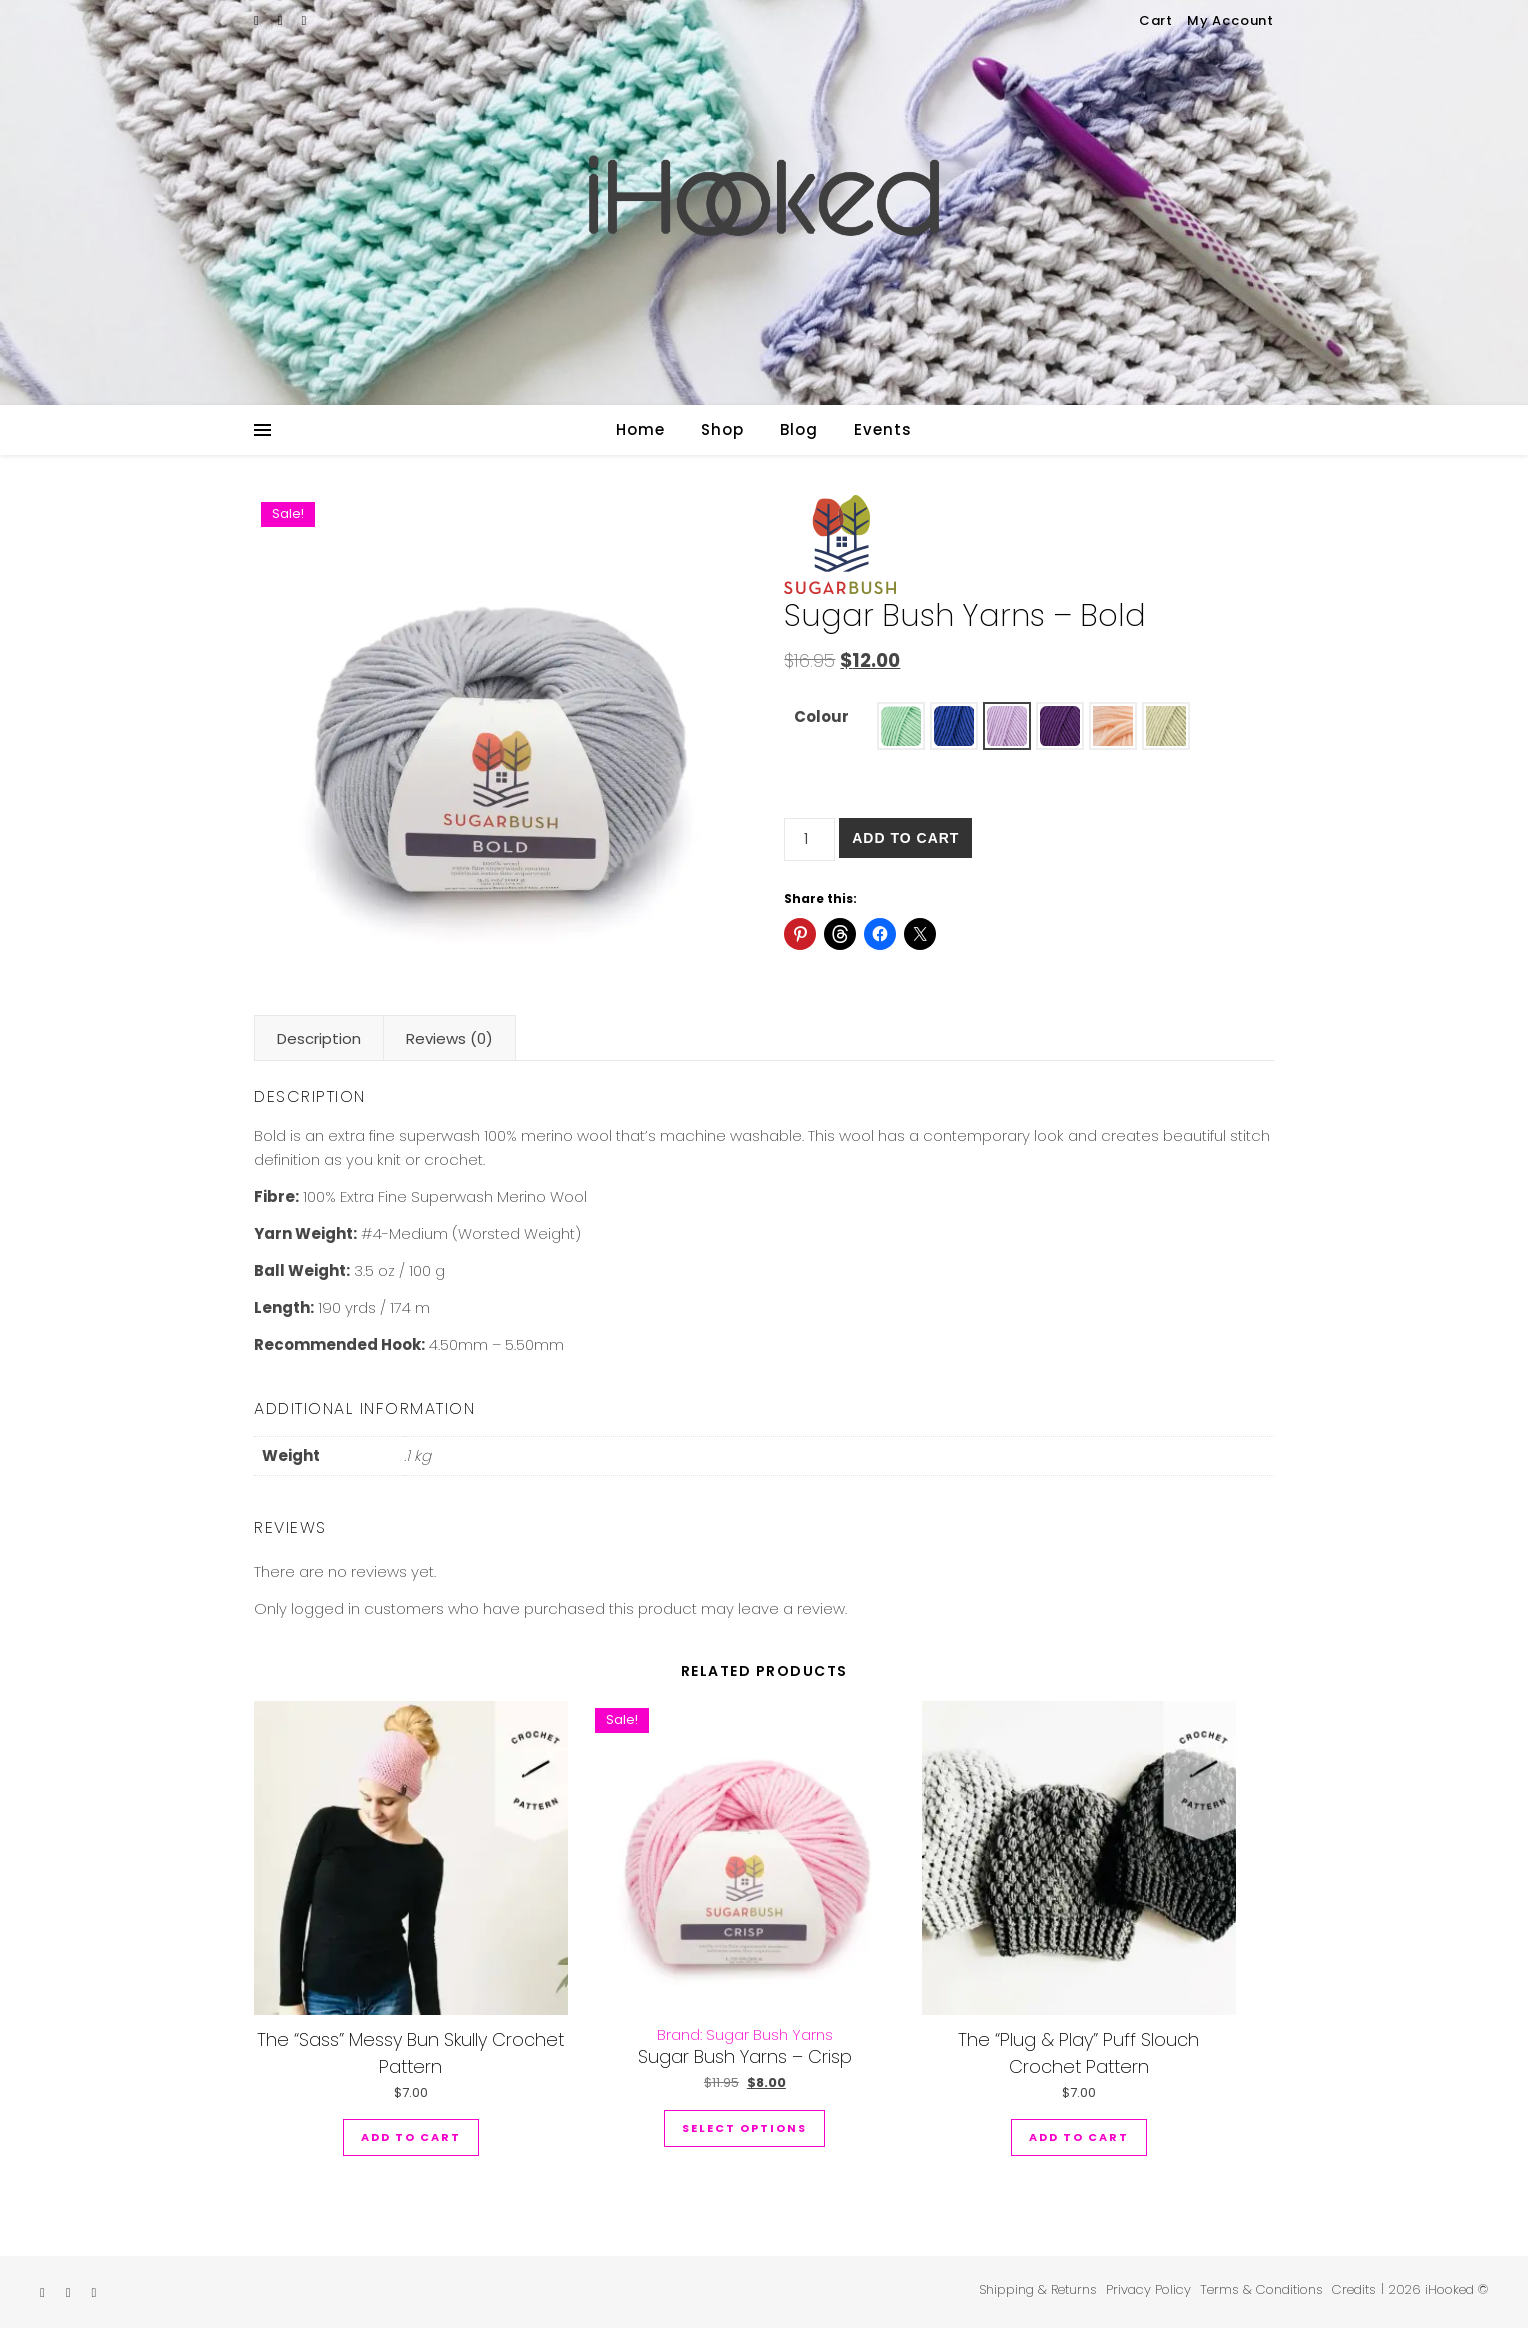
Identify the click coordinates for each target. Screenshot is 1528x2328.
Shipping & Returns (1038, 2289)
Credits (1354, 2289)
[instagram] (282, 20)
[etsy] (258, 20)
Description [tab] (319, 1038)
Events (883, 429)
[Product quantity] (809, 839)
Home (640, 429)
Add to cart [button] (411, 2137)
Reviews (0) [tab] (449, 1038)
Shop (722, 429)
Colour (821, 716)
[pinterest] (304, 20)
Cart (1156, 20)
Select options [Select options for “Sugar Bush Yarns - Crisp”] (744, 2128)
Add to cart (905, 838)
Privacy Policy (1148, 2289)
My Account (1230, 20)
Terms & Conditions (1261, 2289)
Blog (799, 429)
